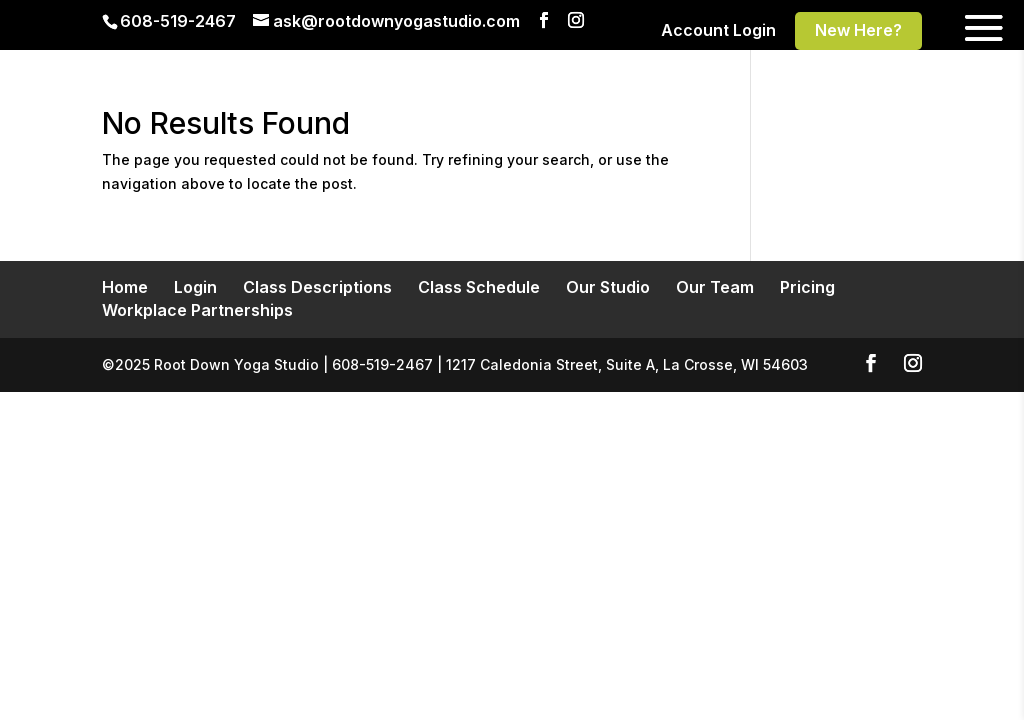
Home (125, 287)
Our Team (715, 287)
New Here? (858, 30)
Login (195, 287)
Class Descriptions (317, 287)
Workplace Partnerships (197, 310)
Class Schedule (479, 287)
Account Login (718, 31)
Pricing (807, 287)
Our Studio (608, 287)
